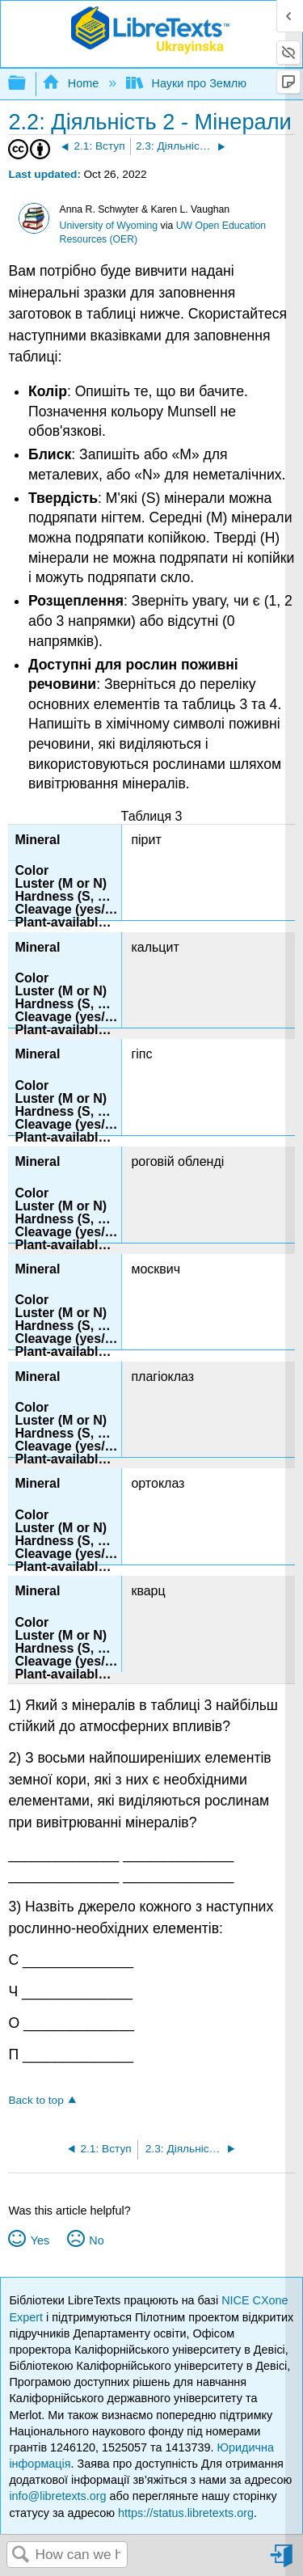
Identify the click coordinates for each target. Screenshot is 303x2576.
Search (21, 2555)
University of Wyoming (109, 225)
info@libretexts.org (57, 2495)
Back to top (35, 2100)
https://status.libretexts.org (186, 2512)
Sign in (283, 2562)
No (96, 2240)
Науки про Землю (188, 83)
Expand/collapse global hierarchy (27, 84)
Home (72, 83)
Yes (40, 2240)
